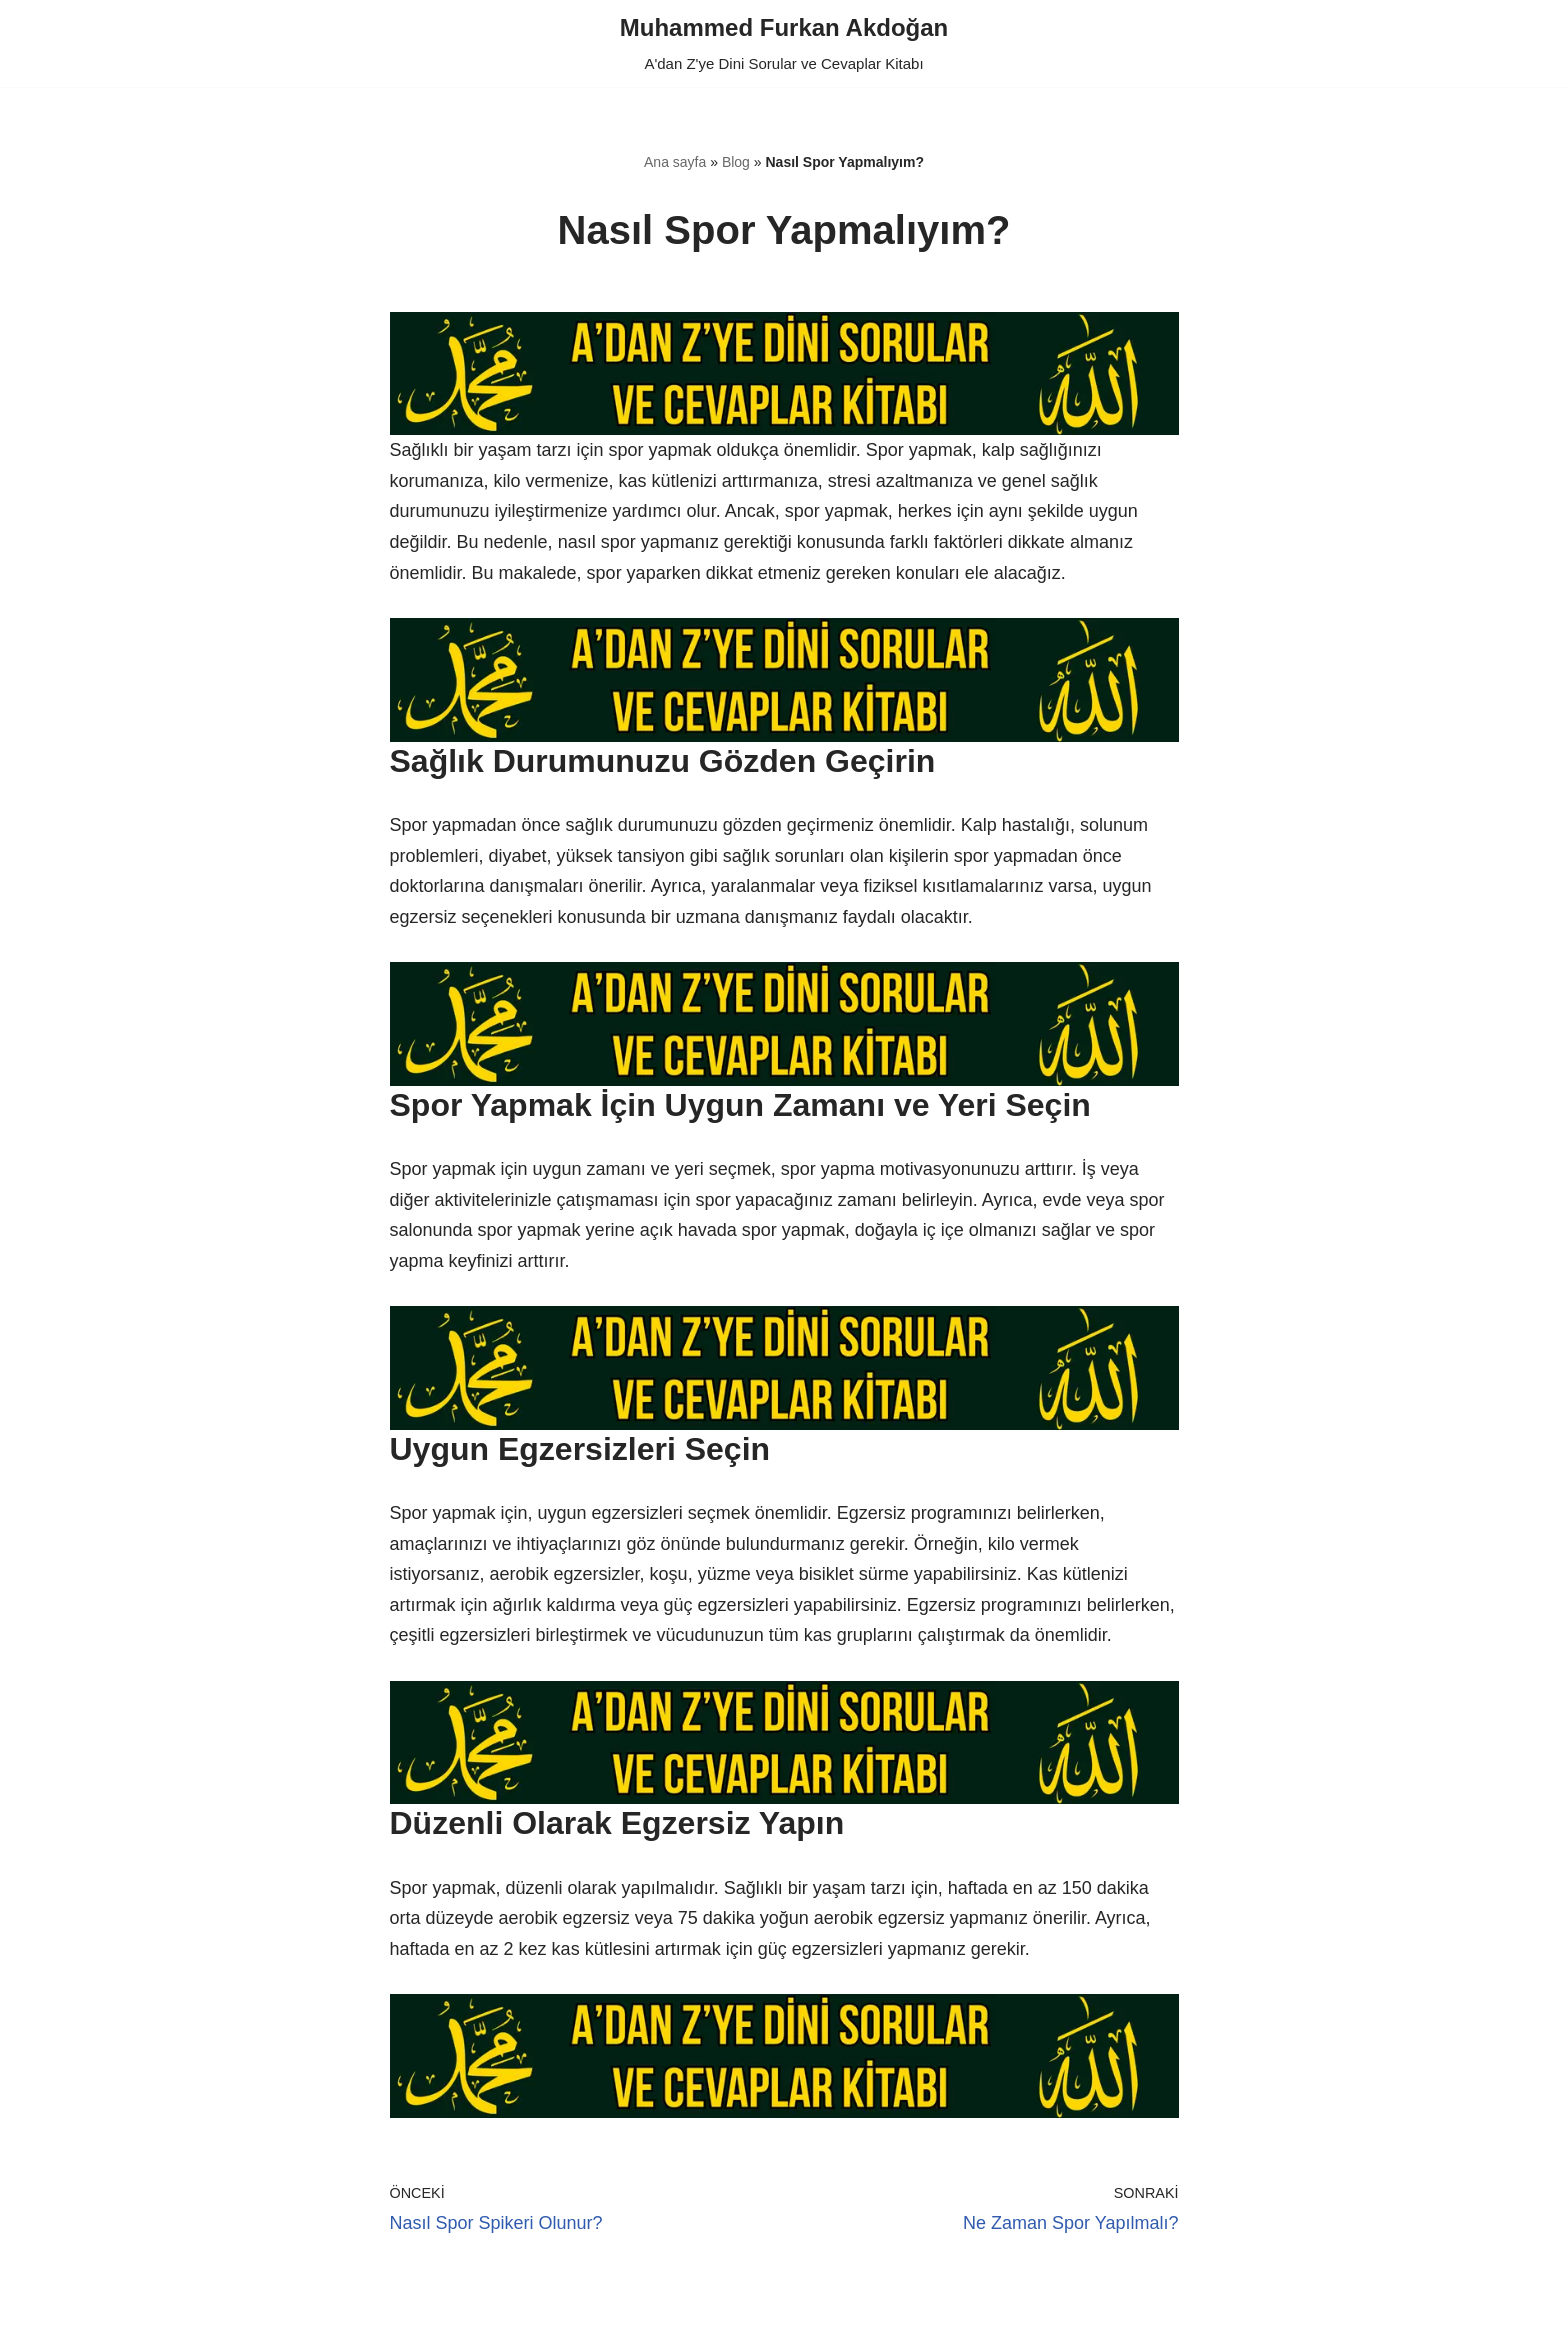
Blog (736, 162)
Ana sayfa (675, 162)
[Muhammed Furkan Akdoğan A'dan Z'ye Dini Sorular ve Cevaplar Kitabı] (784, 43)
